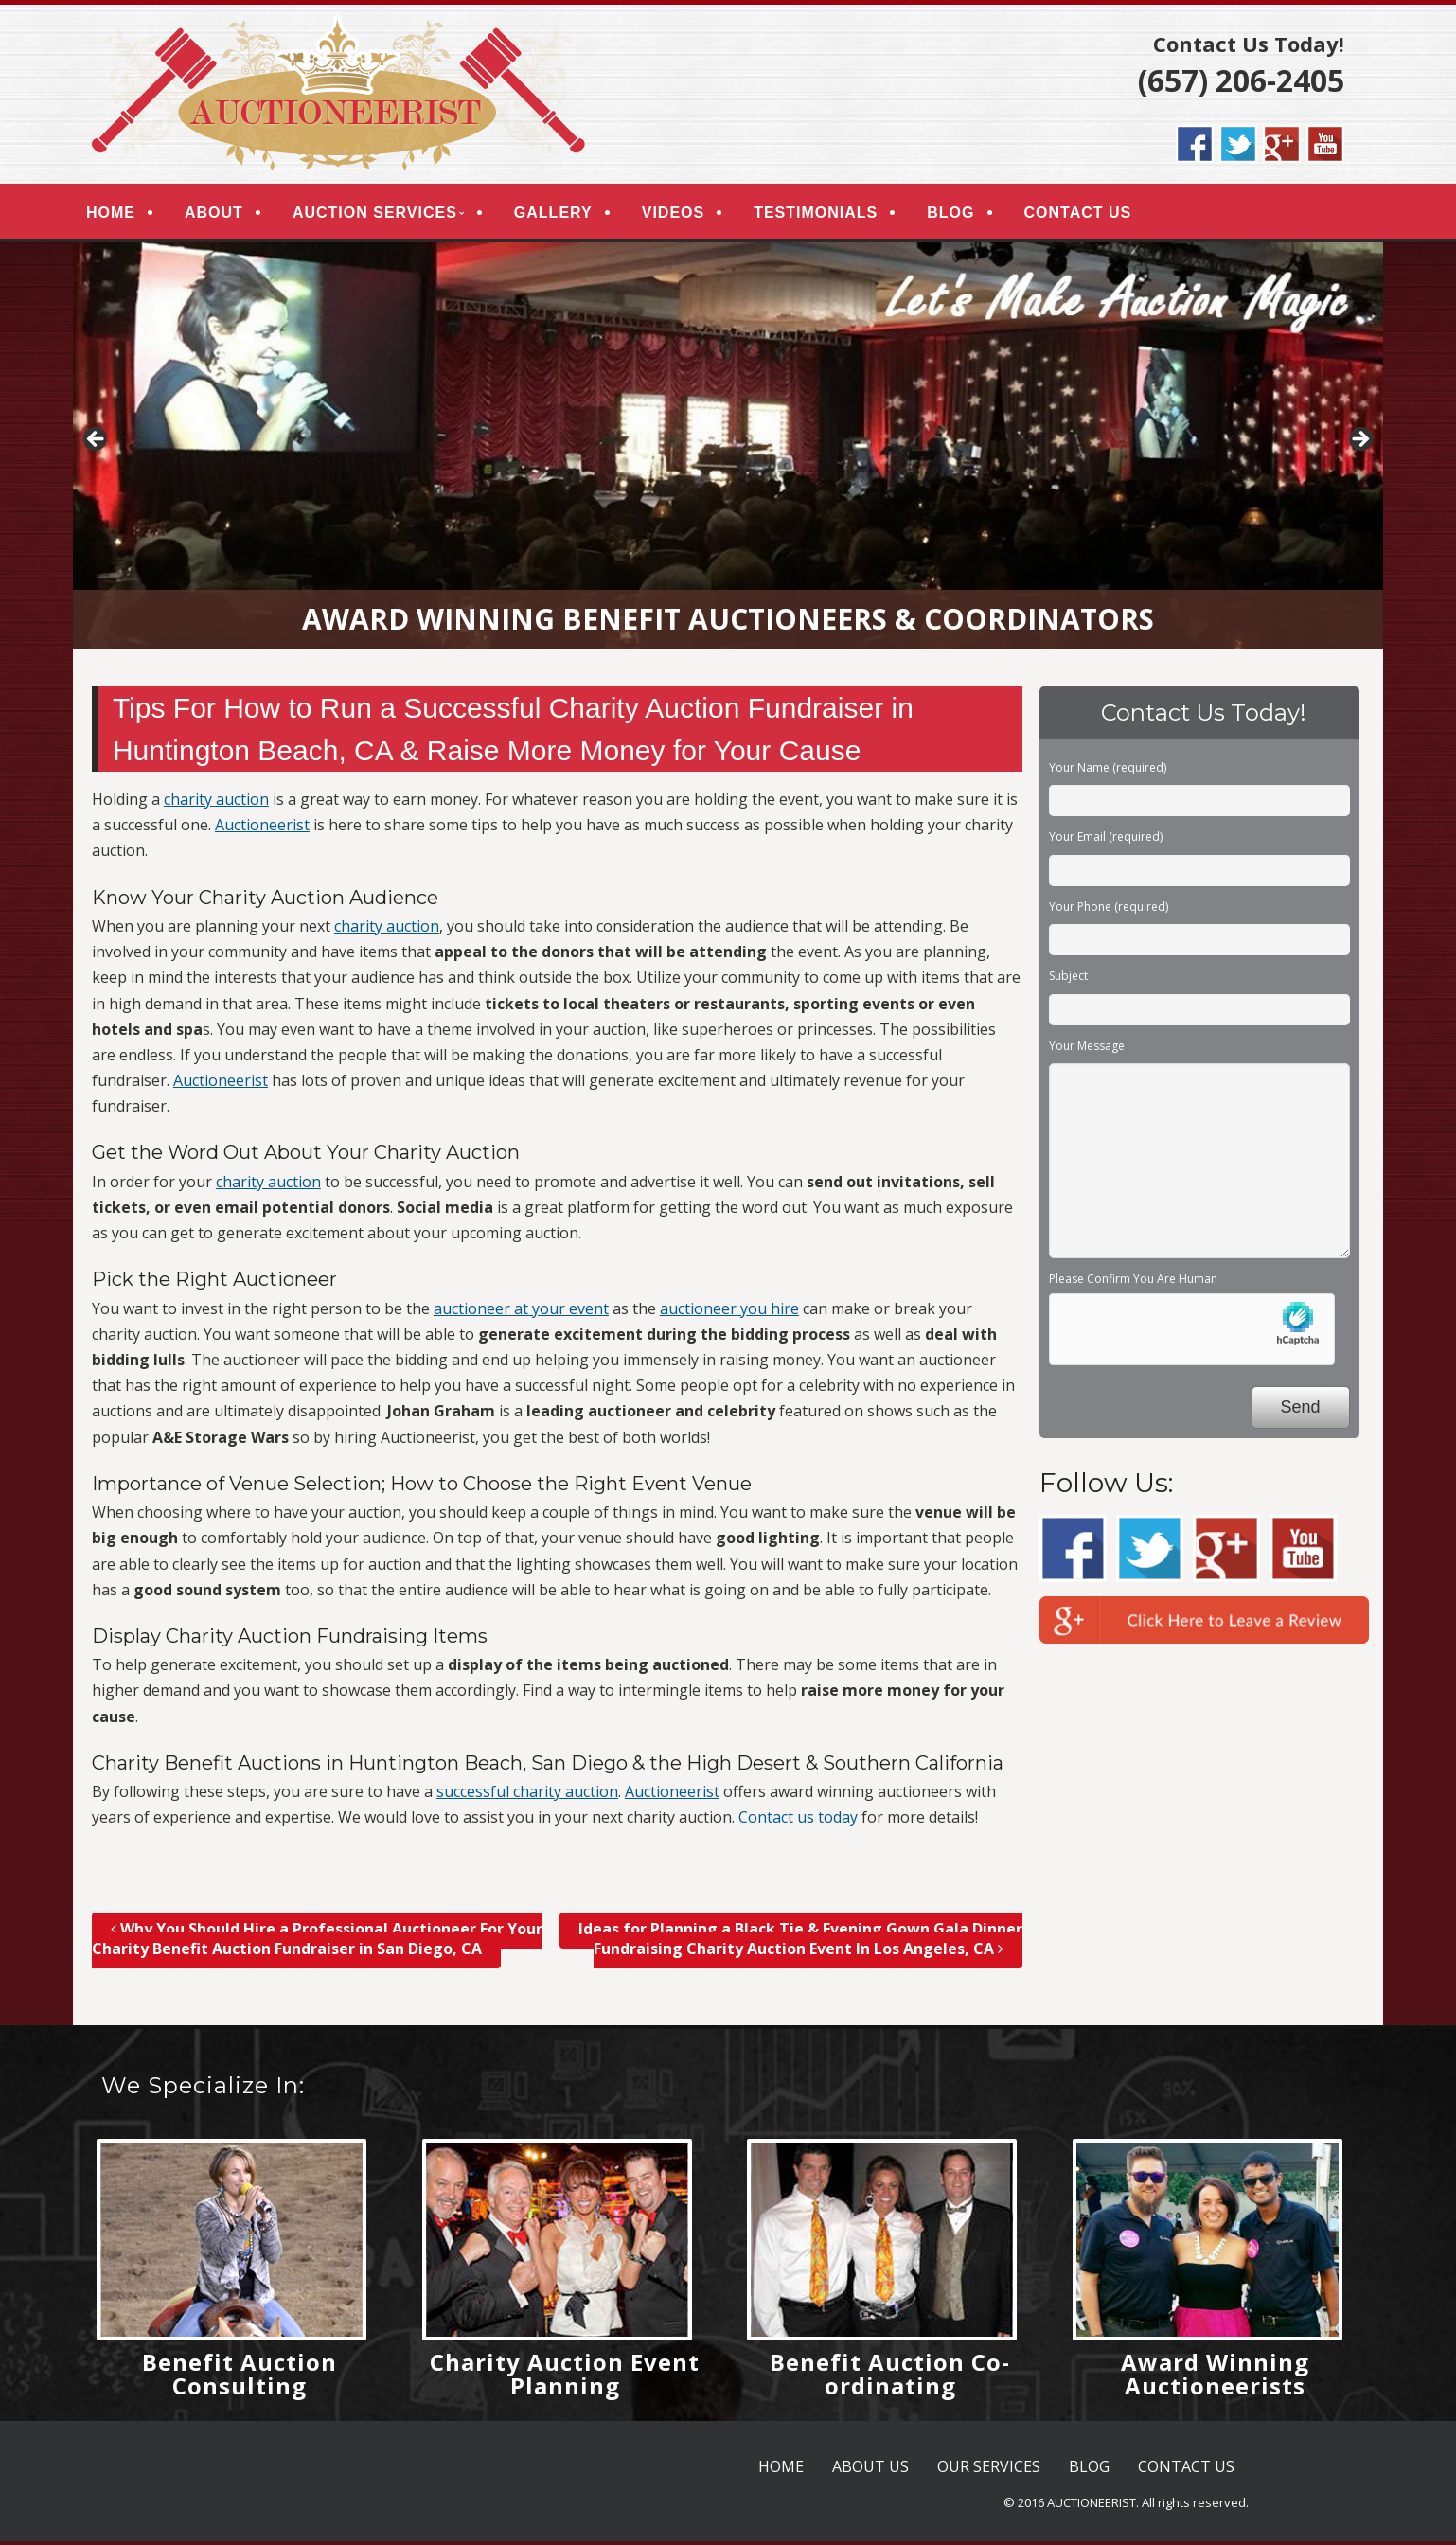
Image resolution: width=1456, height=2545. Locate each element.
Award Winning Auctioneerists (1215, 2377)
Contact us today (798, 1821)
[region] (728, 449)
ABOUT (221, 214)
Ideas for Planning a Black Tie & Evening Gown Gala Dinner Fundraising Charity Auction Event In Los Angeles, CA (800, 1943)
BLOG (958, 214)
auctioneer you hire (729, 1312)
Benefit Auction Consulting (239, 2377)
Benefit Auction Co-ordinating (890, 2377)
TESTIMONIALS (823, 214)
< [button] (96, 445)
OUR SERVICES (988, 2470)
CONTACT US (1085, 214)
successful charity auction (527, 1796)
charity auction (216, 803)
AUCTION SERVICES (382, 214)
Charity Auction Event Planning (565, 2377)
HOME (118, 214)
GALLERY (561, 214)
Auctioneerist (262, 829)
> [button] (1359, 445)
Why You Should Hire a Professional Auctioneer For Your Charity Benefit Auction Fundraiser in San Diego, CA (317, 1943)
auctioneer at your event (521, 1312)
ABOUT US (870, 2470)
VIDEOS (680, 214)
